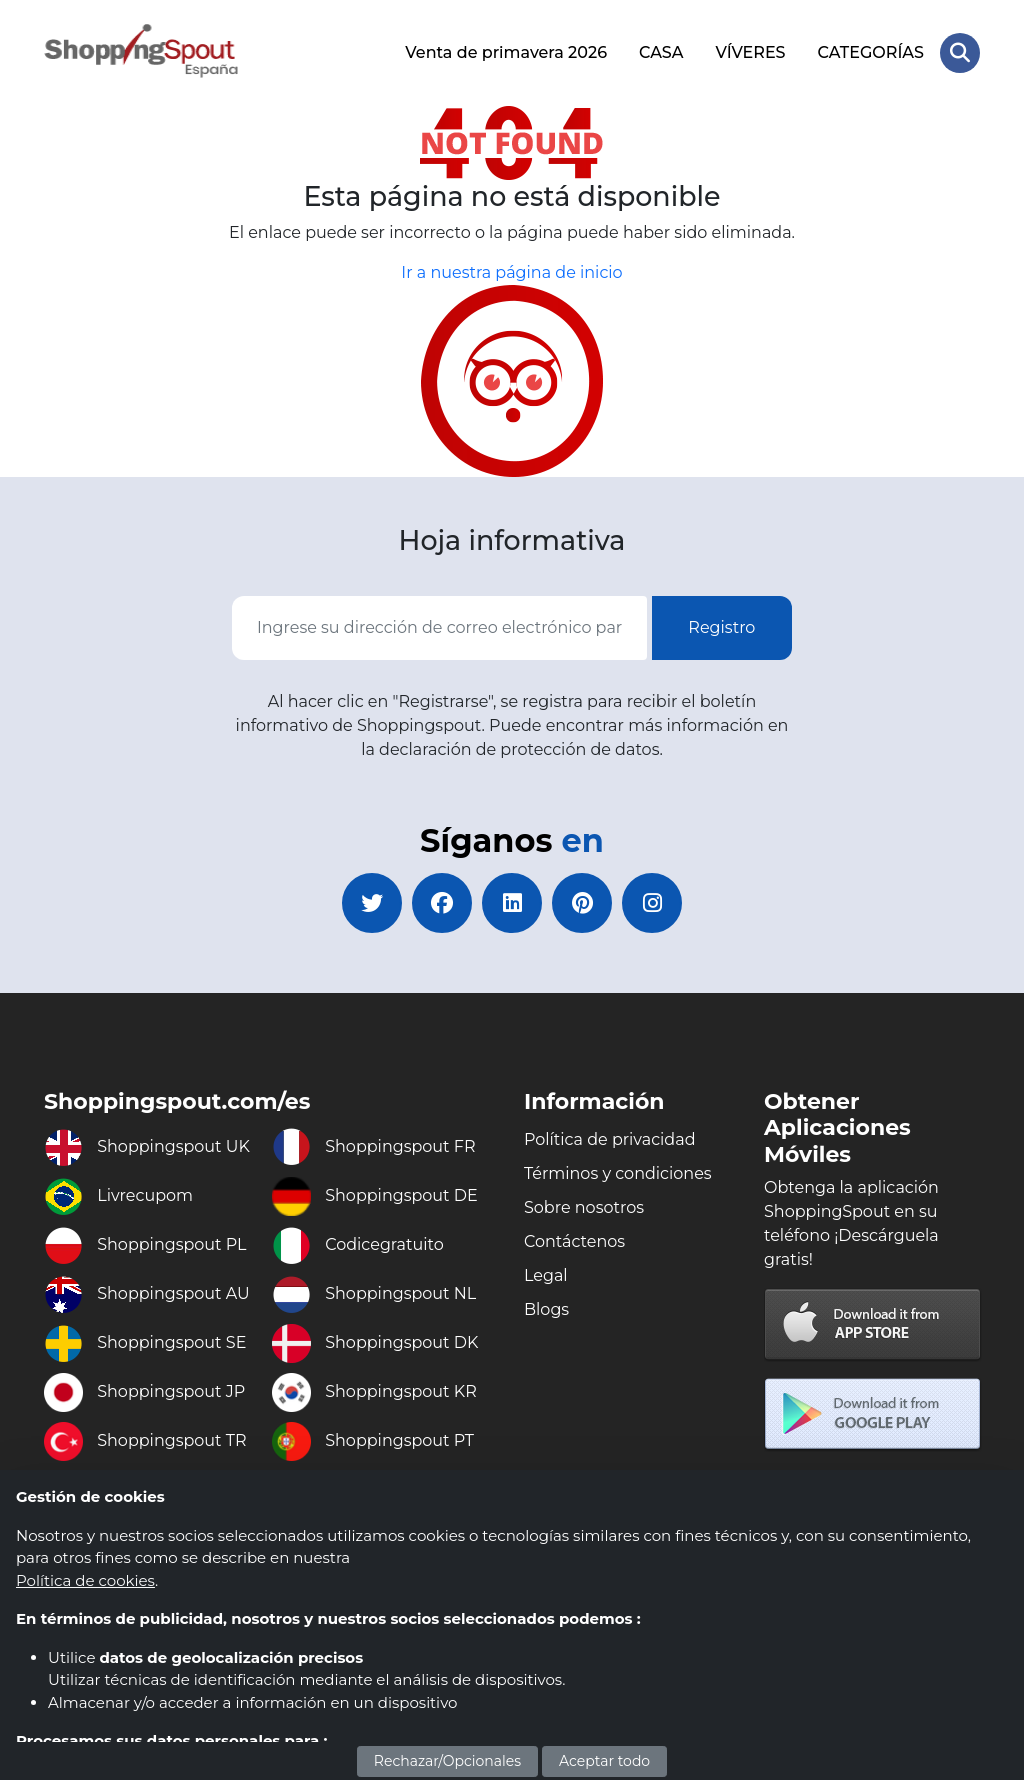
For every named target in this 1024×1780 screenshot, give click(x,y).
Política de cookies (85, 1580)
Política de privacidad (610, 1139)
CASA (661, 52)
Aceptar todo (604, 1761)
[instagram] (652, 903)
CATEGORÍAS (871, 52)
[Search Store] (960, 53)
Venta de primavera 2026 (506, 52)
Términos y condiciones (618, 1173)
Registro (721, 627)
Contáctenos (574, 1241)
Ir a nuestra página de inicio (511, 272)
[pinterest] (582, 903)
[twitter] (372, 903)
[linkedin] (512, 903)
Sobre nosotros (584, 1207)
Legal (546, 1275)
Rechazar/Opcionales (447, 1761)
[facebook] (442, 903)
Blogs (546, 1309)
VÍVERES (751, 52)
